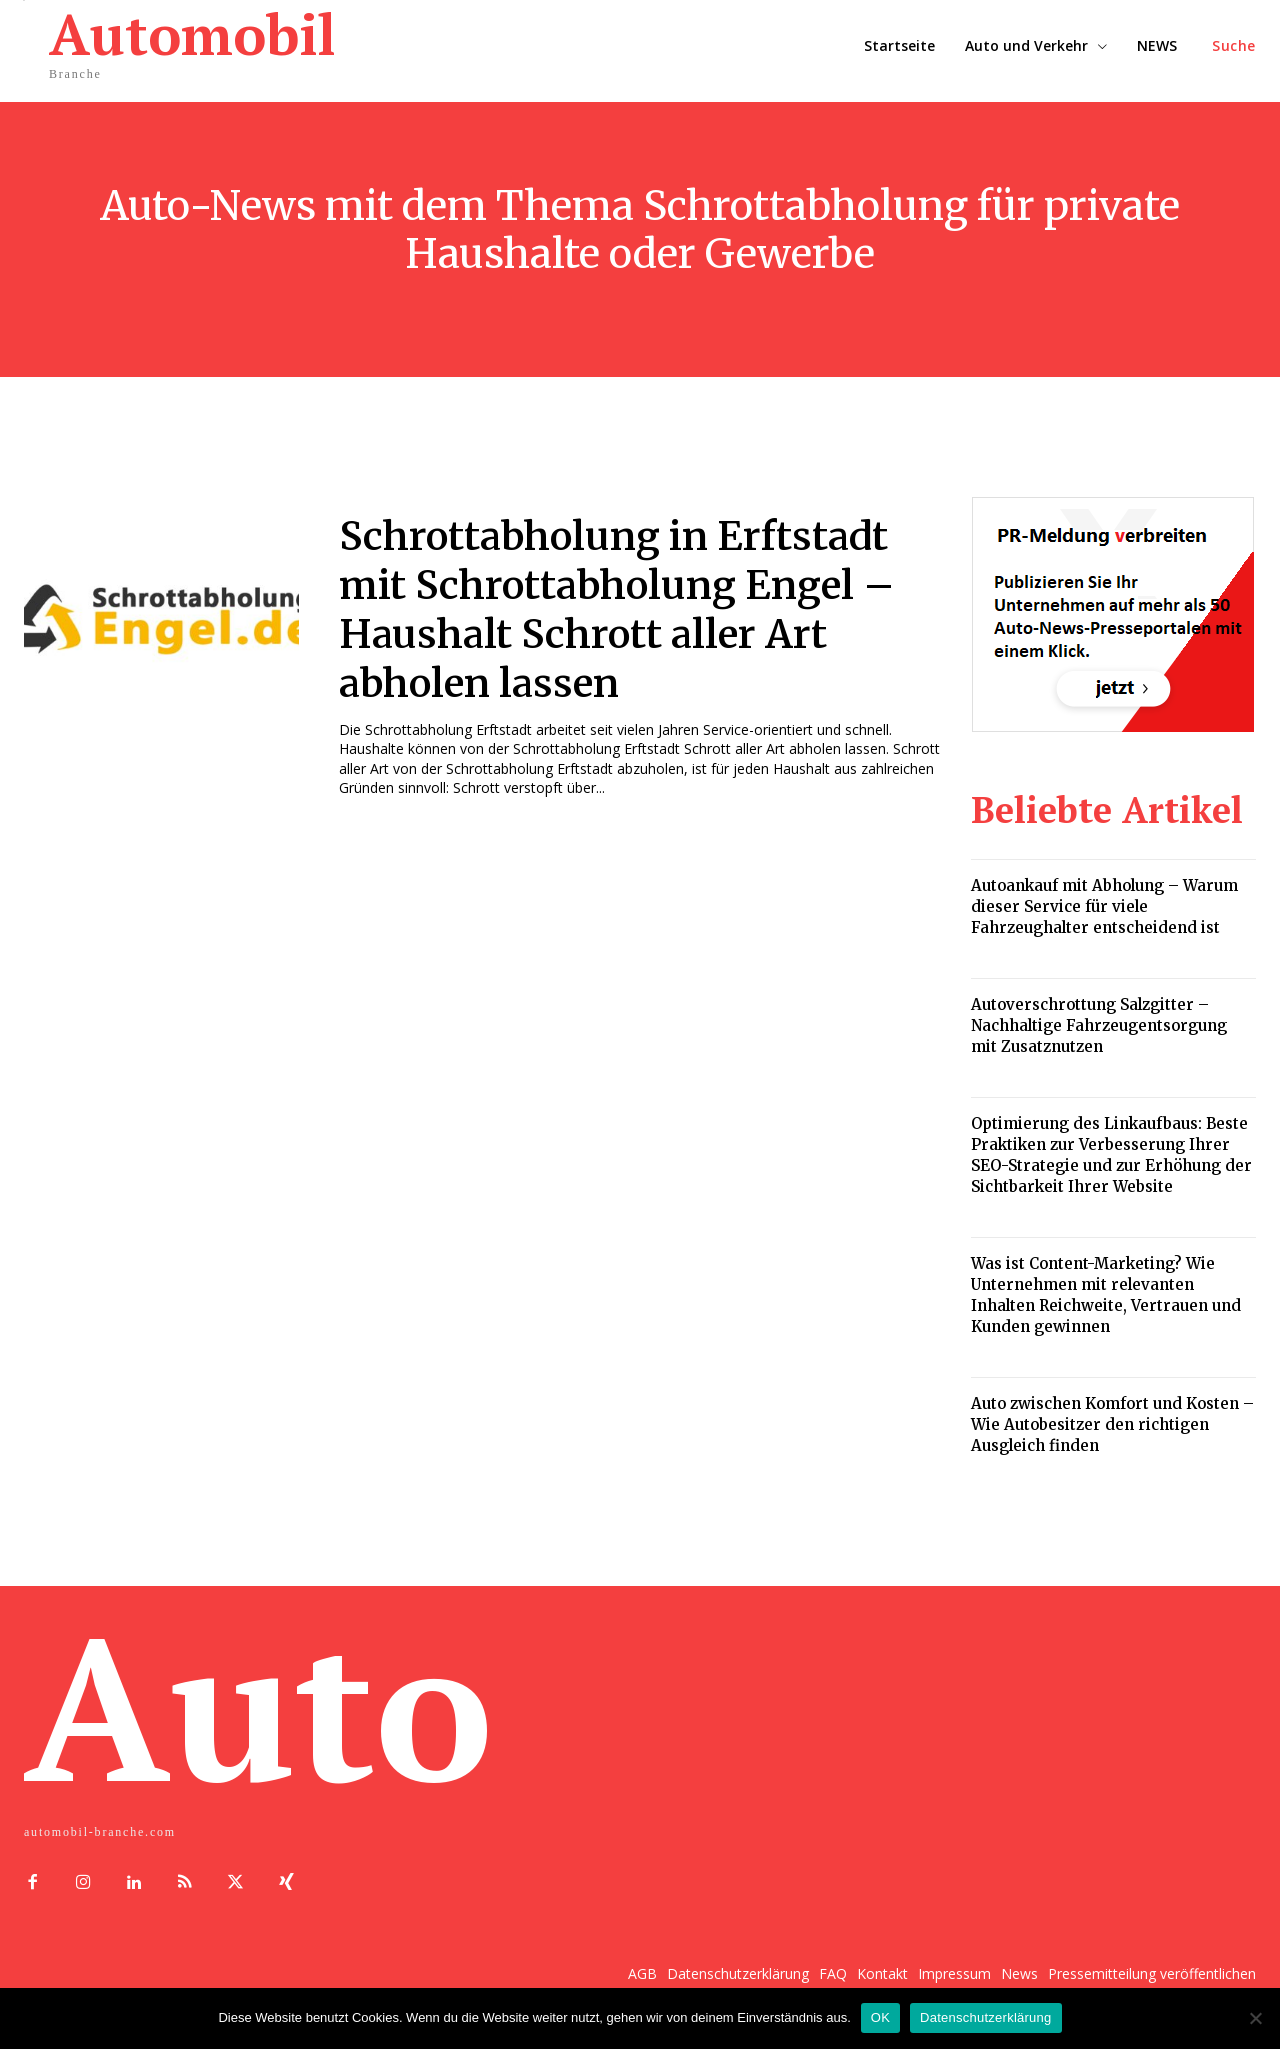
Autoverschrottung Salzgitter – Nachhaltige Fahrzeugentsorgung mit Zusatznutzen (1099, 1025)
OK (880, 2017)
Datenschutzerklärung (985, 2017)
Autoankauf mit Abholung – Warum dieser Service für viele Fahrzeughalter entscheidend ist (1104, 906)
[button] (1234, 46)
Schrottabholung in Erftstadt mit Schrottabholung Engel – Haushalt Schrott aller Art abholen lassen (622, 608)
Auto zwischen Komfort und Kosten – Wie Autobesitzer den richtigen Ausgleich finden (1112, 1424)
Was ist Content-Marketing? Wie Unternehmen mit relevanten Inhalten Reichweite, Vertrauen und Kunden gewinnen (1106, 1295)
